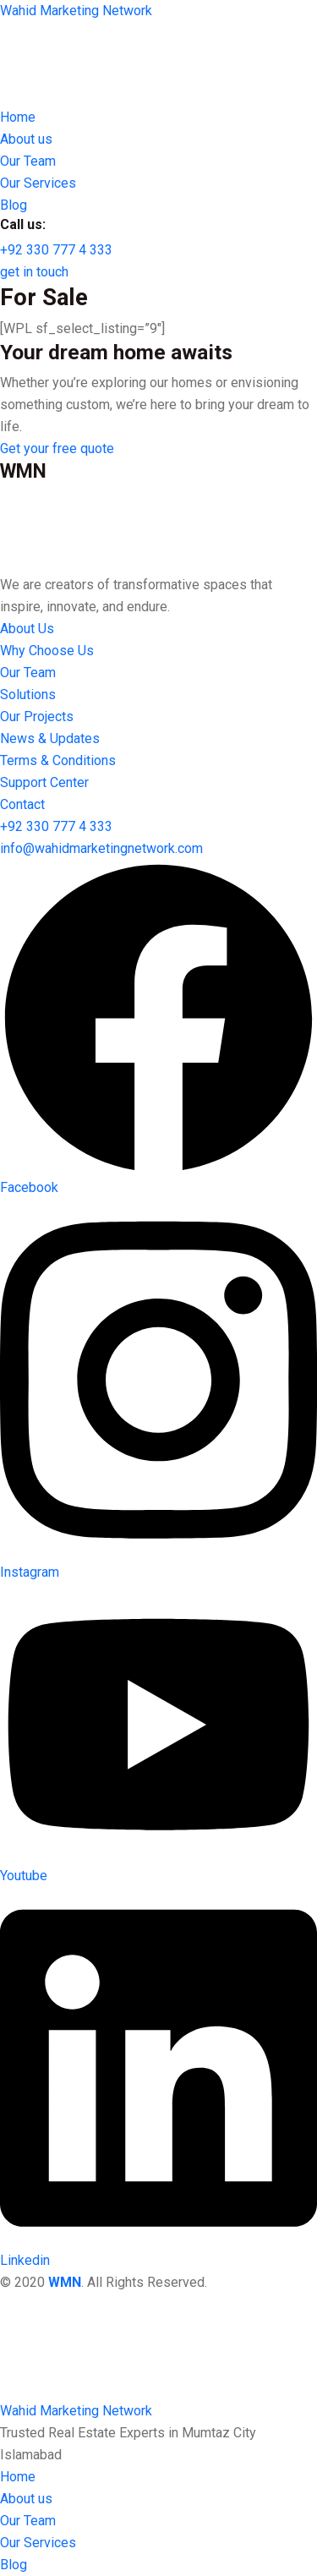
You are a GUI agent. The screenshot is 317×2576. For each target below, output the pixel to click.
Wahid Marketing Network (76, 11)
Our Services (38, 2543)
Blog (13, 2565)
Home (18, 2477)
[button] (56, 250)
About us (26, 2499)
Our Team (28, 2521)
